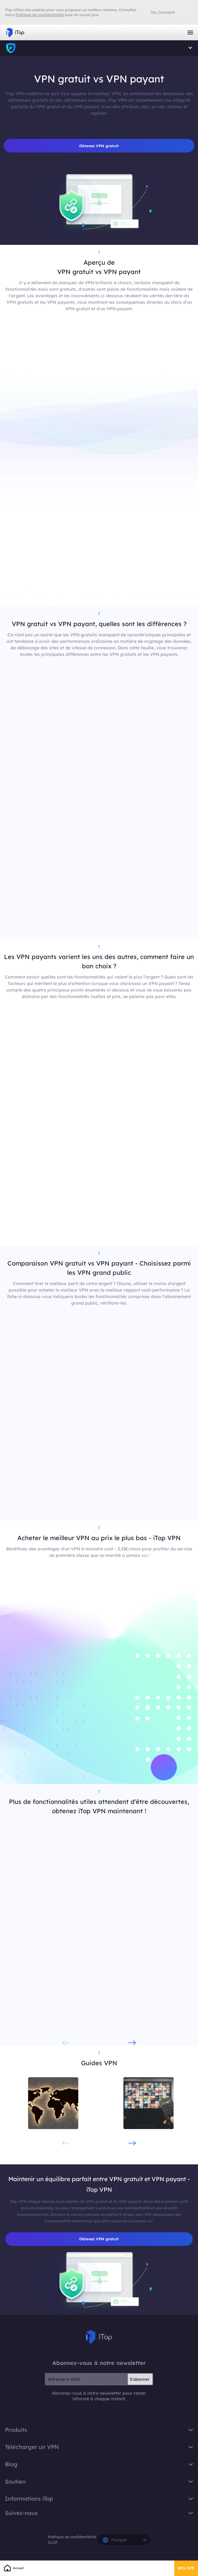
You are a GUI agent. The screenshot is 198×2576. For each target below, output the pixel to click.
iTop (10, 48)
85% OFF (186, 2568)
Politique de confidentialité (72, 2537)
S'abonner (139, 2379)
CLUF (53, 2543)
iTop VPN (15, 32)
